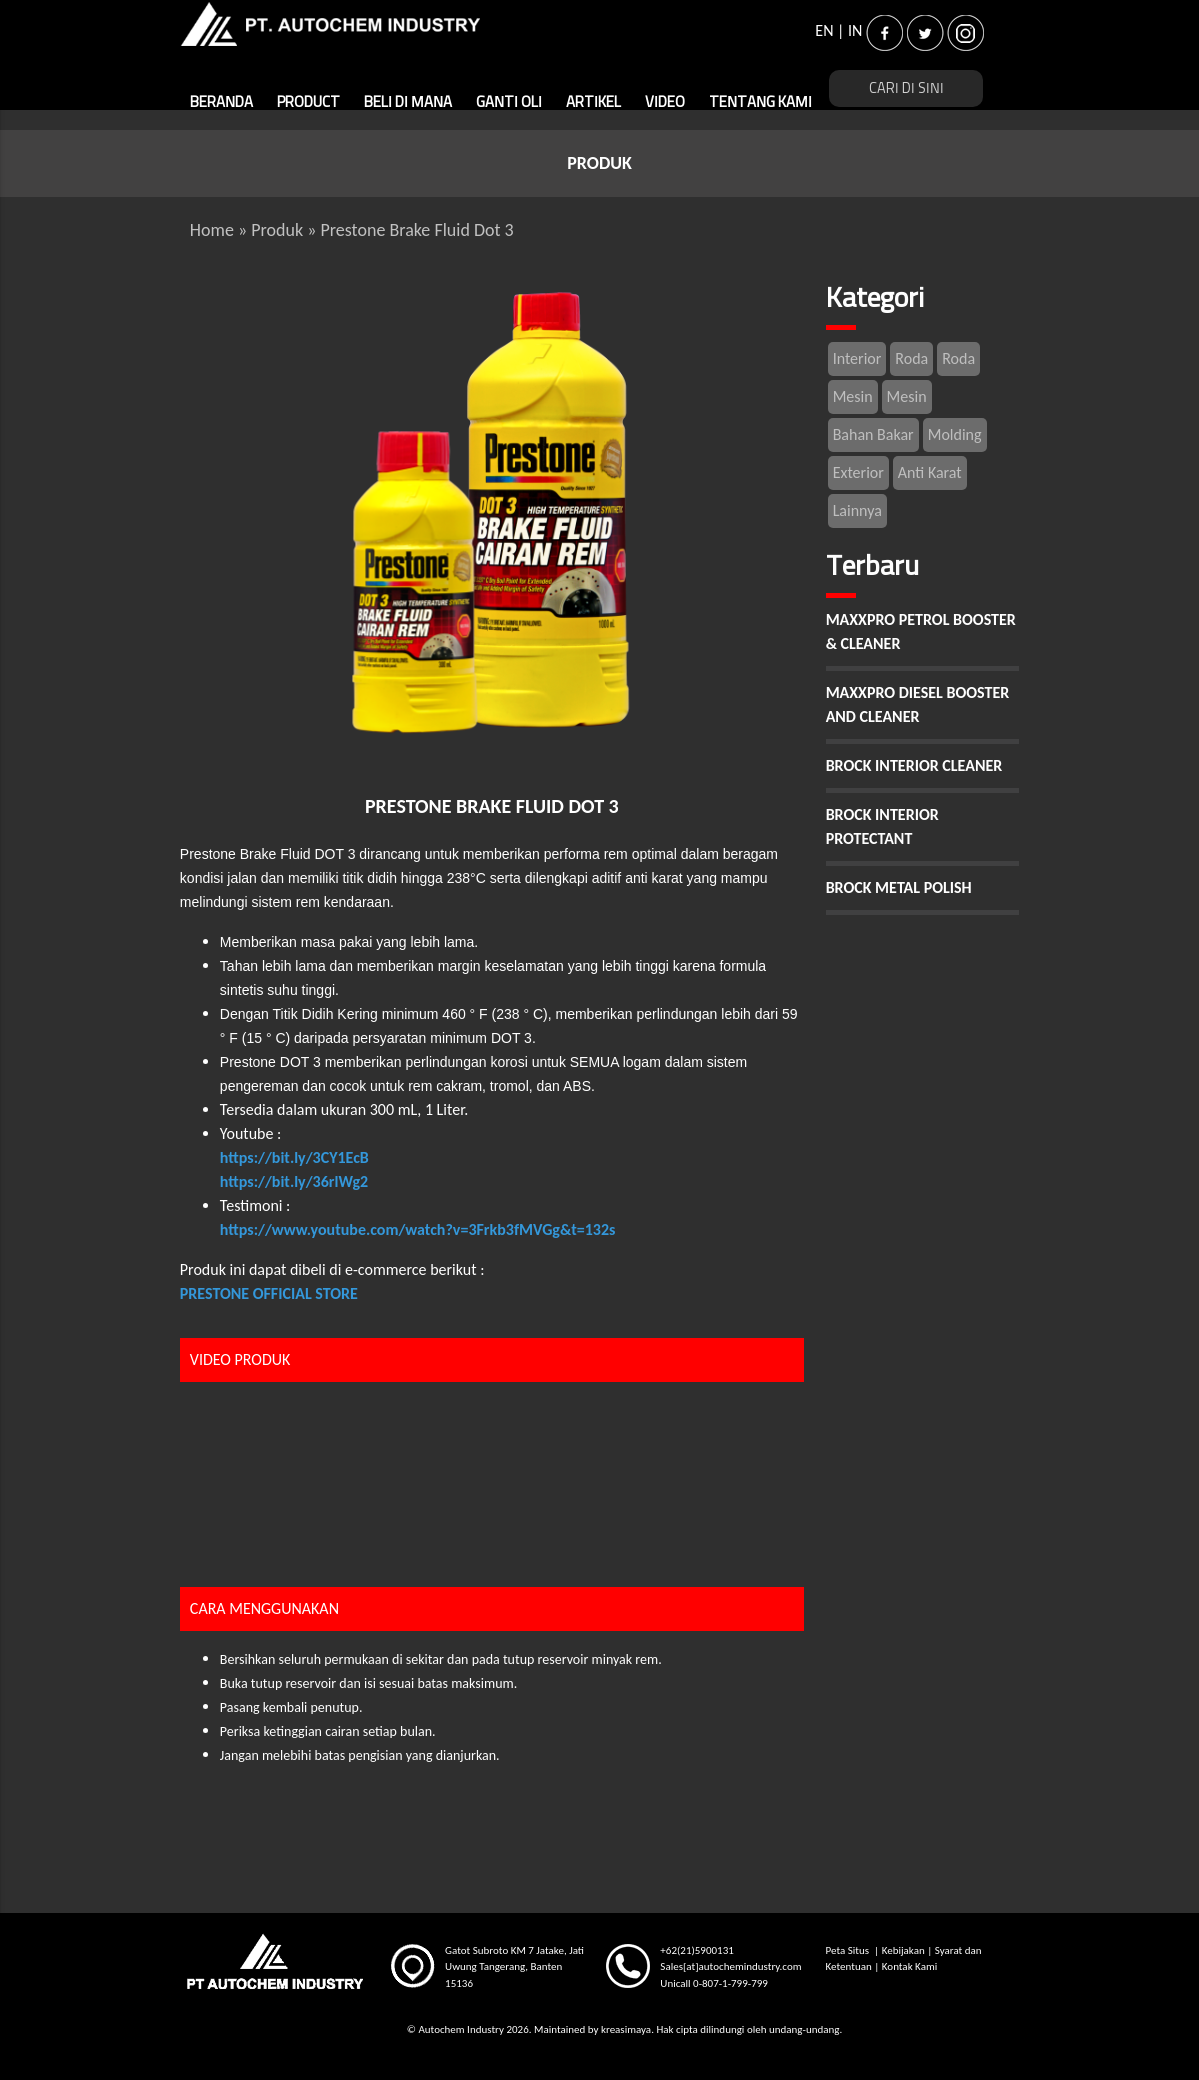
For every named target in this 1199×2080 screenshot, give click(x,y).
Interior (857, 358)
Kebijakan (903, 1950)
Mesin (853, 396)
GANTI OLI (509, 102)
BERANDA (221, 102)
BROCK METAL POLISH (899, 887)
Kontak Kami (909, 1966)
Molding (955, 434)
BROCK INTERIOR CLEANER (914, 765)
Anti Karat (930, 472)
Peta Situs (849, 1950)
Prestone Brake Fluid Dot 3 (416, 230)
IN (855, 30)
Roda (911, 358)
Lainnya (857, 510)
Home (212, 230)
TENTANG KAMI (760, 102)
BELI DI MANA (408, 102)
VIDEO (665, 102)
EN (824, 30)
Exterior (858, 472)
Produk (277, 230)
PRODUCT (308, 102)
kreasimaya (626, 2029)
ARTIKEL (593, 102)
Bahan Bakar (873, 434)
